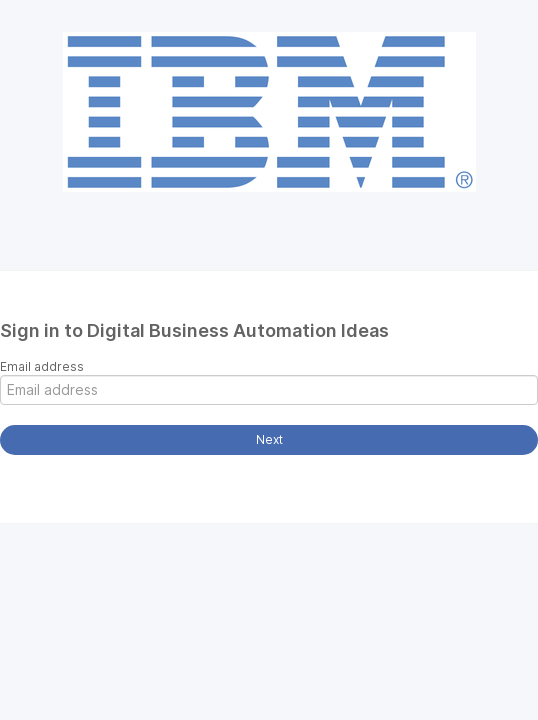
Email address (42, 366)
